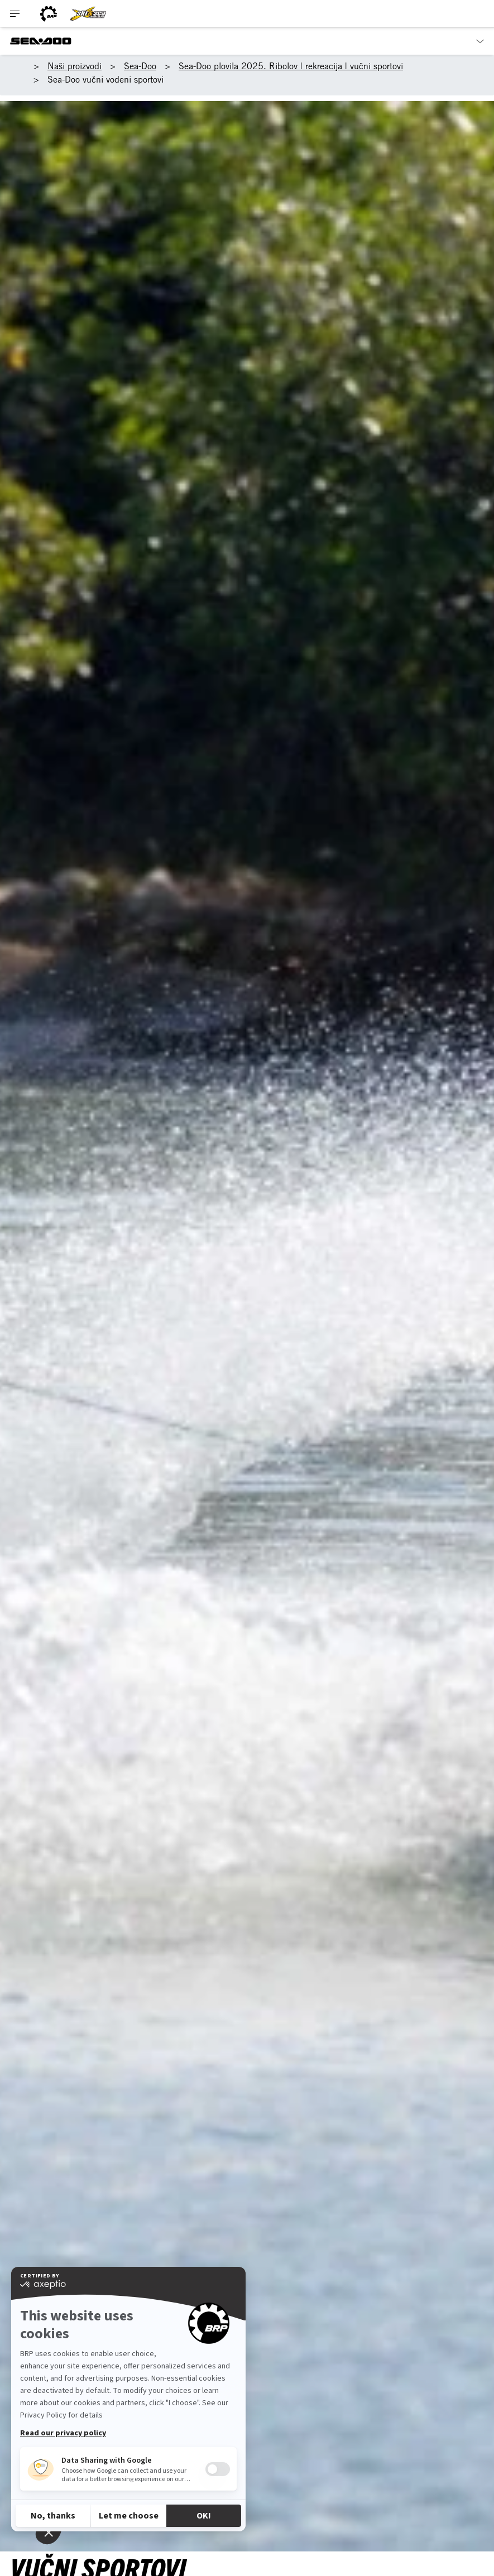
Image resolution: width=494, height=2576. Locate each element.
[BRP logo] (48, 13)
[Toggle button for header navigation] (15, 13)
